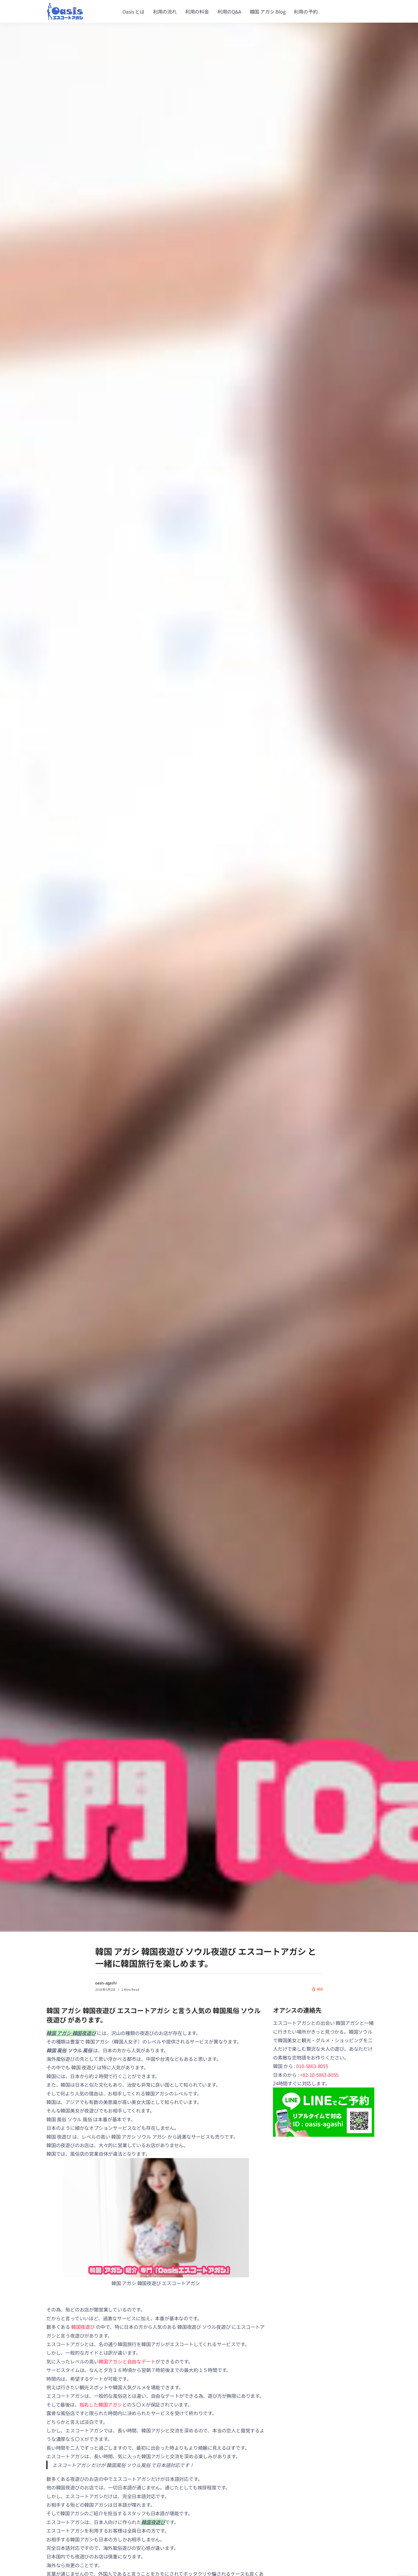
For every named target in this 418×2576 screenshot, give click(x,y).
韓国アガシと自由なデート (127, 2361)
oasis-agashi (106, 1982)
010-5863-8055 (312, 2065)
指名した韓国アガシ (100, 2404)
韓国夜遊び (83, 2326)
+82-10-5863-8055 (319, 2074)
